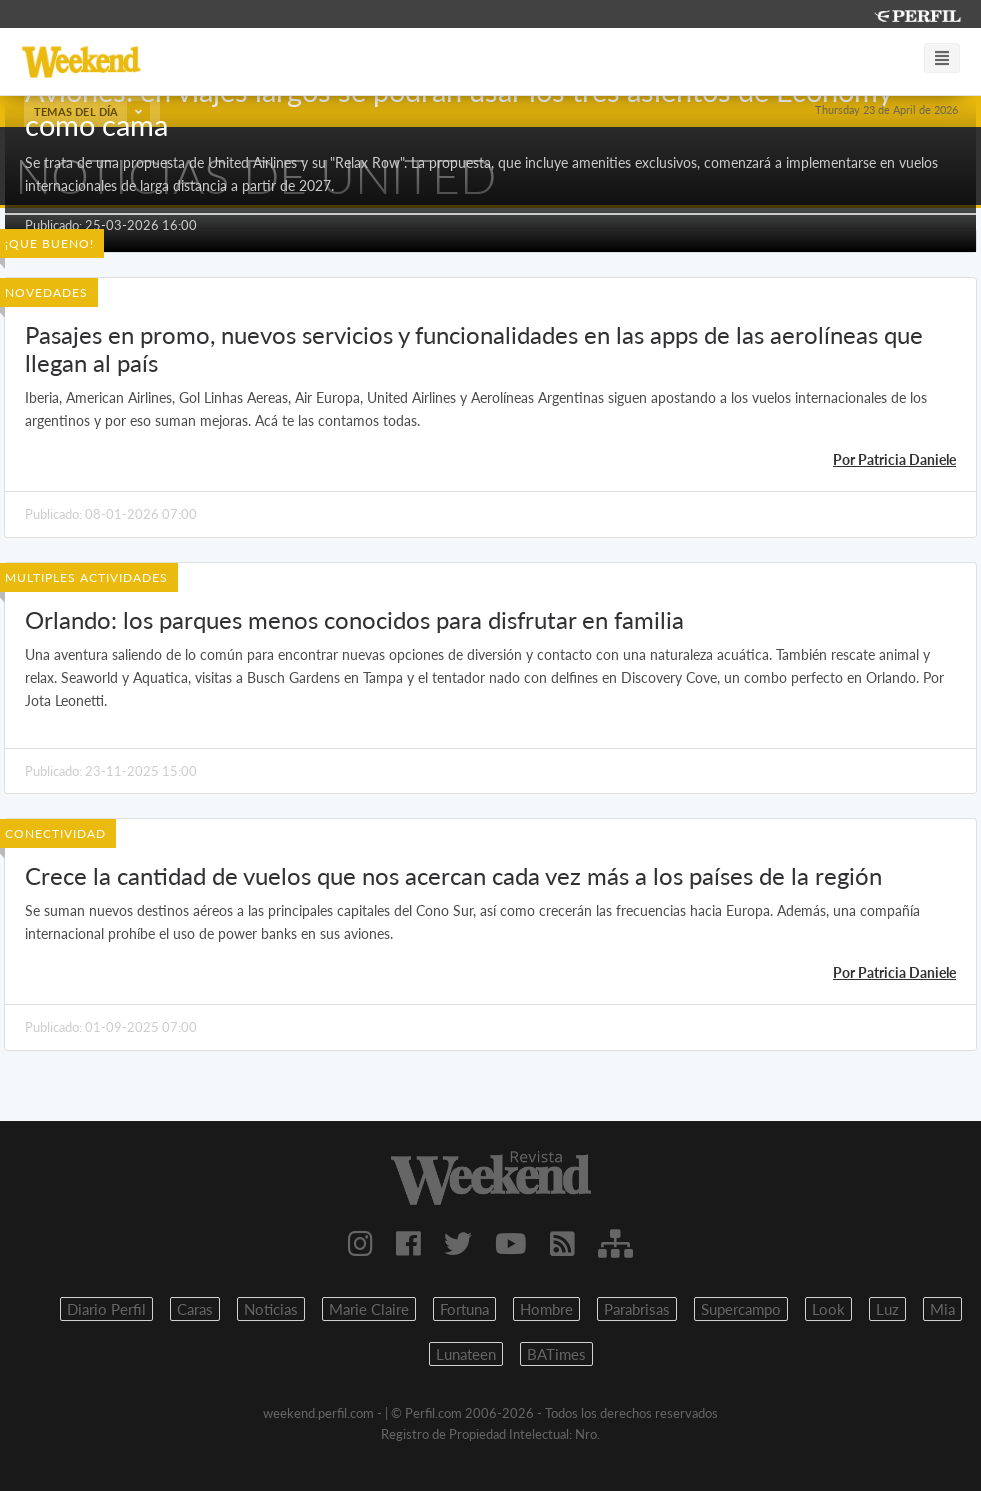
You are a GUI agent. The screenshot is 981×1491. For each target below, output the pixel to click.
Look (828, 1309)
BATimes (556, 1354)
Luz (887, 1309)
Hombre (546, 1309)
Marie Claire (369, 1309)
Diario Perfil (106, 1309)
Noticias (271, 1309)
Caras (195, 1309)
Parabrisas (637, 1309)
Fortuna (464, 1309)
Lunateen (466, 1354)
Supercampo (741, 1309)
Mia (942, 1309)
